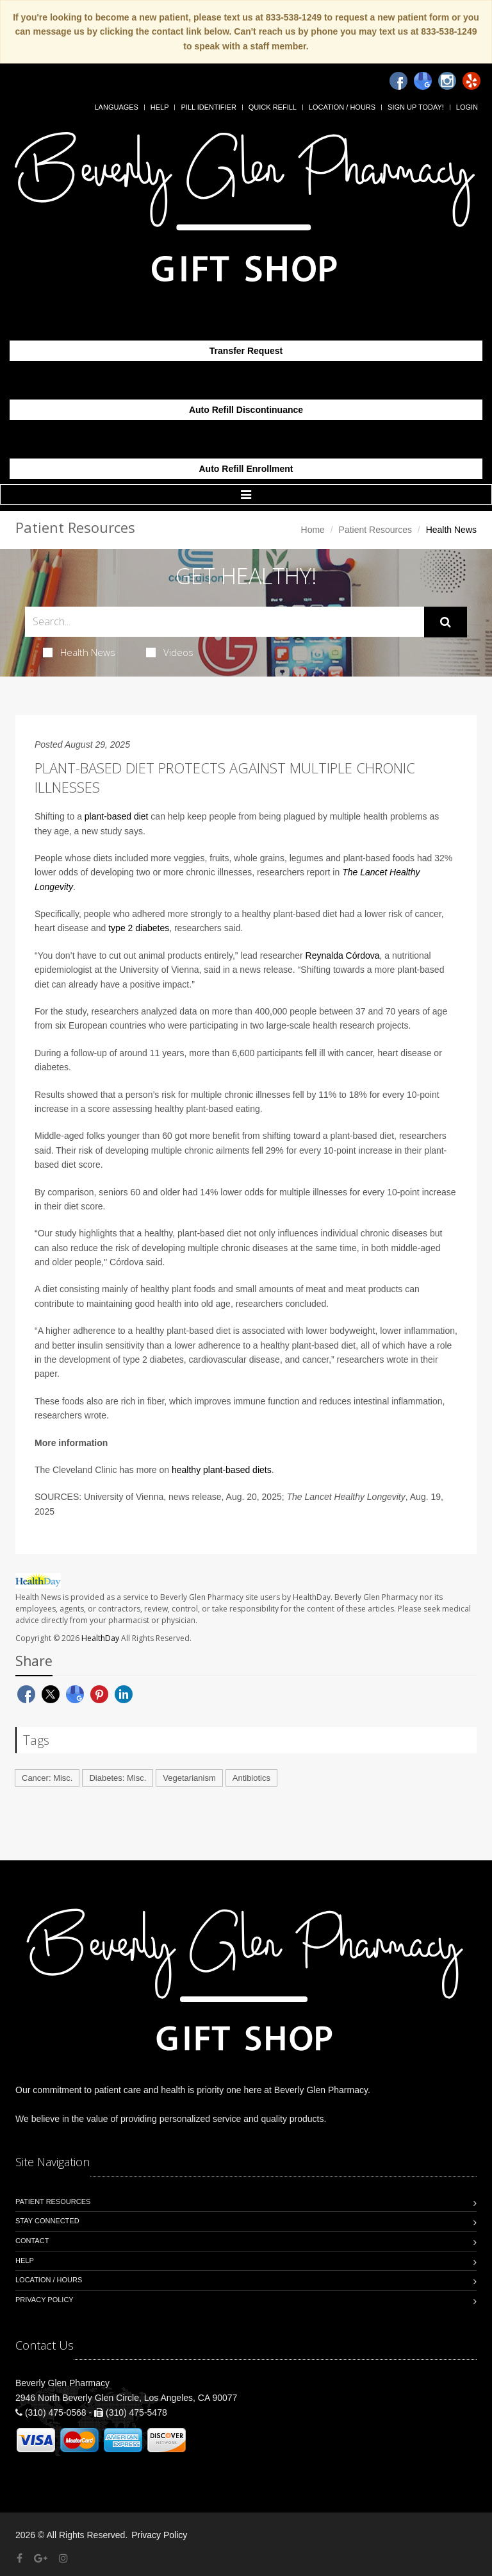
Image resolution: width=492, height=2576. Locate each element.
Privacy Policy (44, 2299)
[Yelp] (471, 81)
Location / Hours (342, 107)
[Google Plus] (40, 2558)
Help (160, 107)
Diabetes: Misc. (117, 1778)
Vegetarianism (189, 1778)
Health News (79, 652)
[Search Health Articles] (224, 622)
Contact (32, 2240)
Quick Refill (273, 107)
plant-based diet (117, 816)
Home (313, 530)
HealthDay (100, 1638)
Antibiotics (251, 1778)
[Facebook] (398, 81)
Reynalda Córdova (343, 955)
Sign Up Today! (416, 107)
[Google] (423, 81)
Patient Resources (375, 530)
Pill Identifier (208, 107)
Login (467, 107)
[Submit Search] (445, 622)
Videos (169, 652)
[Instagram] (447, 81)
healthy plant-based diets (222, 1470)
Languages (116, 107)
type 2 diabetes (138, 928)
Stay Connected (47, 2221)
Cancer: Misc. (47, 1778)
